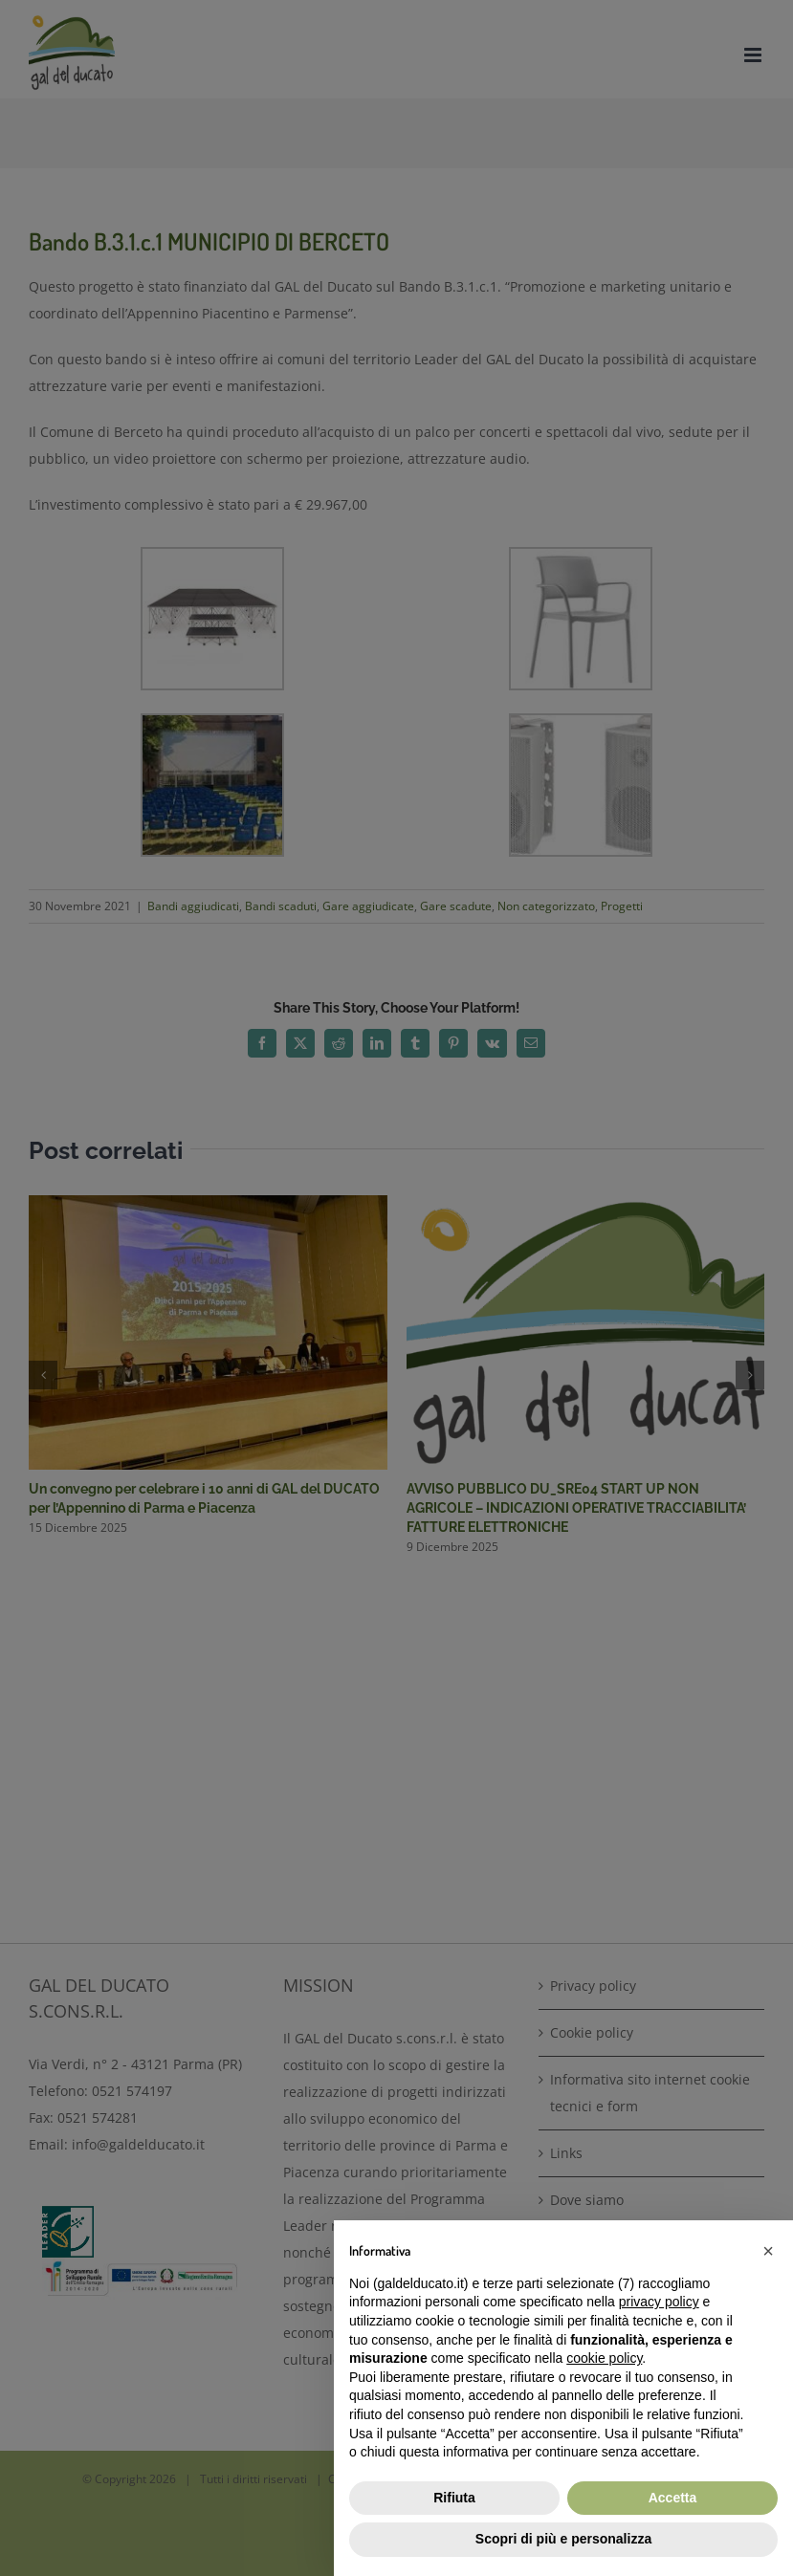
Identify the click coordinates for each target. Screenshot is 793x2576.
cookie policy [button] (604, 2358)
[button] (768, 2251)
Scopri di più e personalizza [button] (563, 2538)
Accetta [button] (673, 2497)
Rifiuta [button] (454, 2497)
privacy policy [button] (659, 2301)
